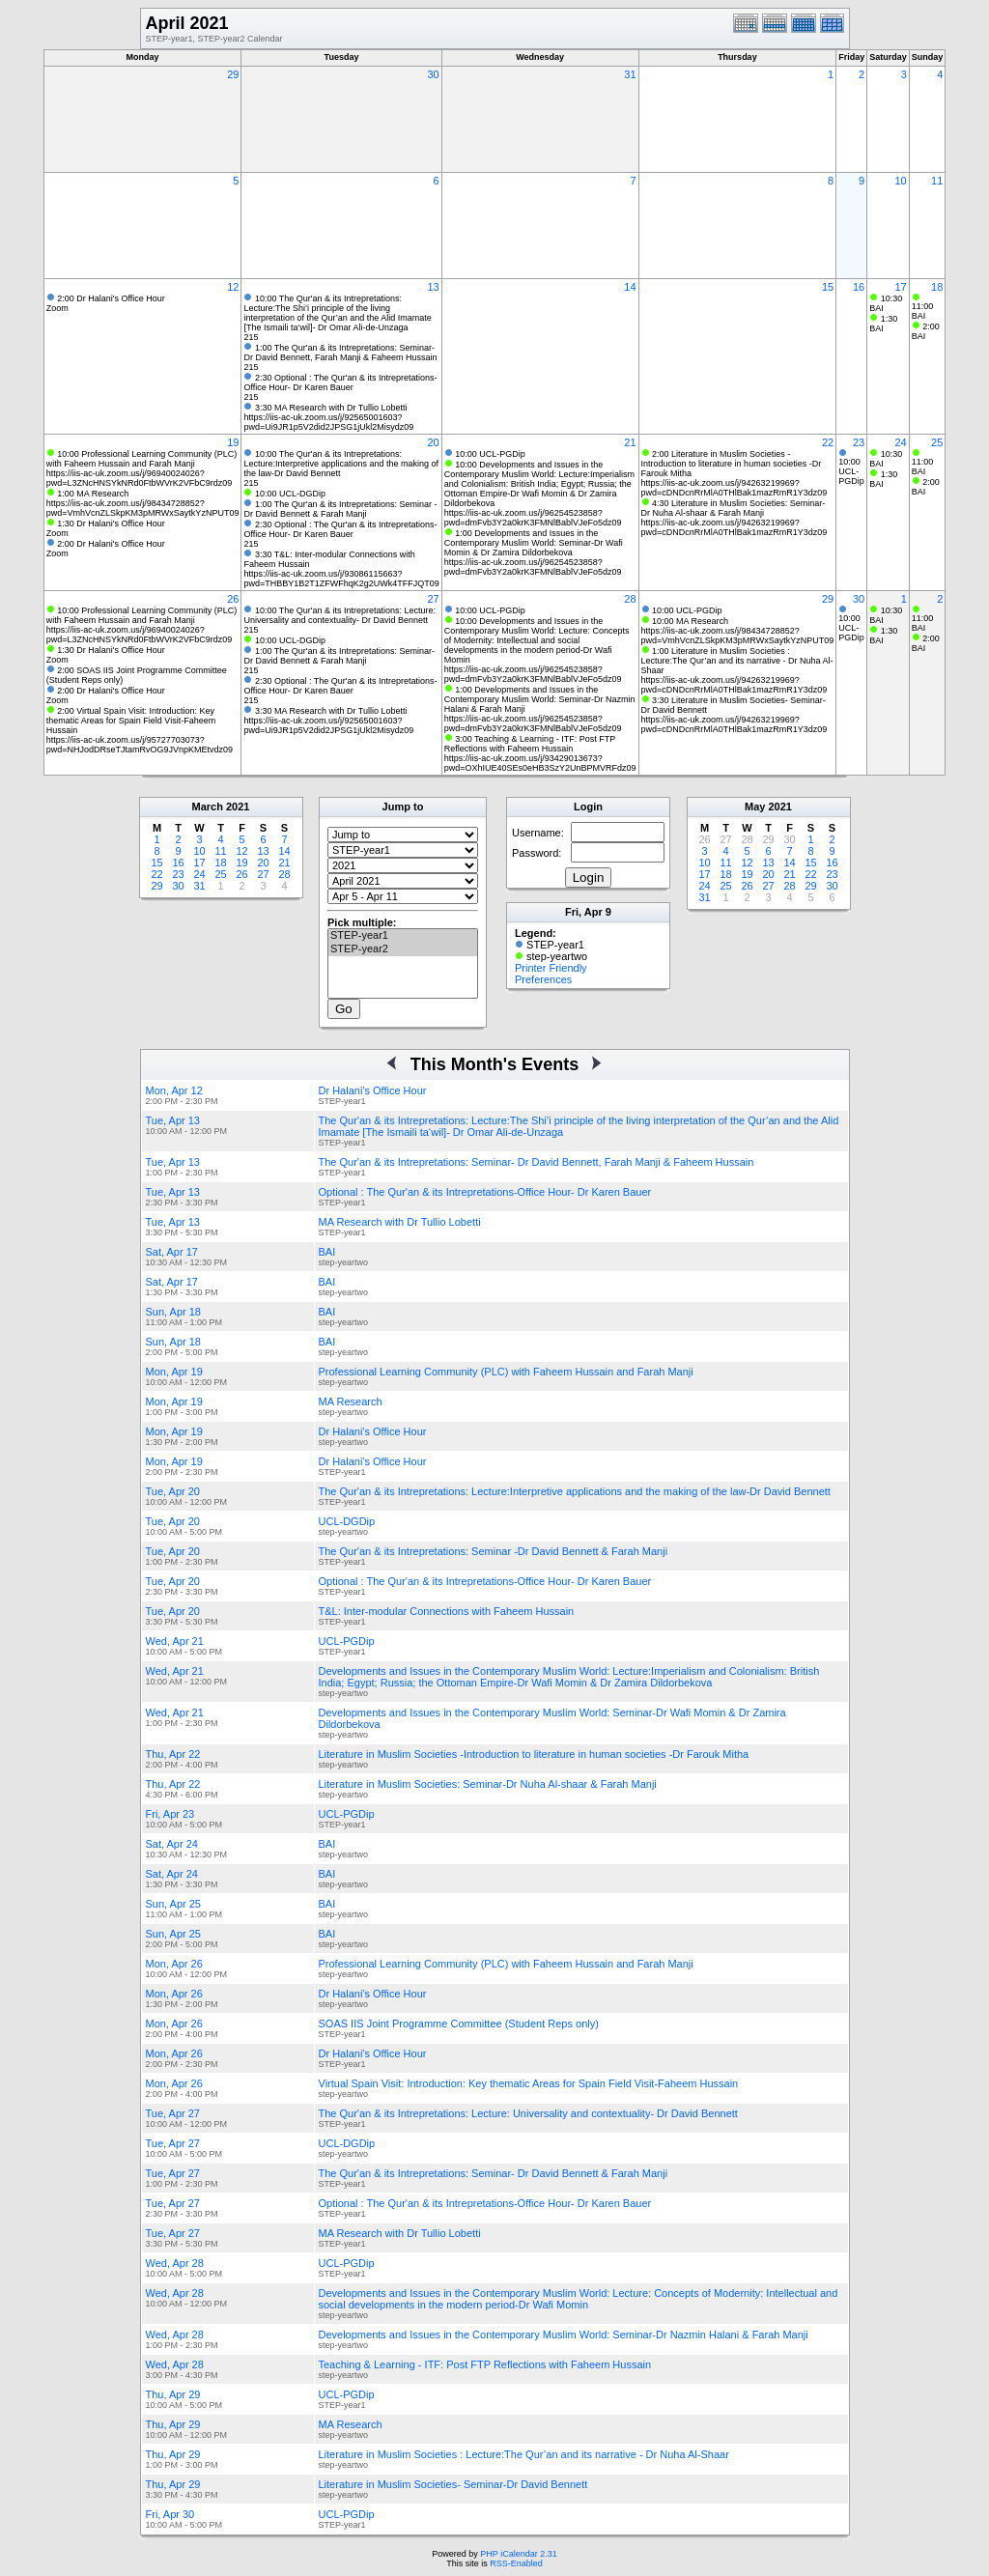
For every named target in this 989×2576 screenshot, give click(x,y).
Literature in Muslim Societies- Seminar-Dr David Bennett (453, 2484)
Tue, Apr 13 (173, 1120)
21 (630, 442)
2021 (237, 806)
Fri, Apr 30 (170, 2514)
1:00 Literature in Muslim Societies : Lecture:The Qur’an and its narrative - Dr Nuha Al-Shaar (737, 660)
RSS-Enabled (516, 2563)
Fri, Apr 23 (170, 1814)
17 (901, 287)
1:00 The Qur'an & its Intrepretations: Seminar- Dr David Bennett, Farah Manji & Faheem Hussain (340, 352)
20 (432, 442)
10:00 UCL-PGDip (490, 454)
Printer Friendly (551, 968)
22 (828, 442)
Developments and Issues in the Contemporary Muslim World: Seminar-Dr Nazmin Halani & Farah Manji (563, 2334)
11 (937, 180)
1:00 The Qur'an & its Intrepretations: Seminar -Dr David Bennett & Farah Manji (340, 509)
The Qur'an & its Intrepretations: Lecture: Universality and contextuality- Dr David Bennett (528, 2113)
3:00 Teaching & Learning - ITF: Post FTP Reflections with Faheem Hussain (529, 743)
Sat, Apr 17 (172, 1252)
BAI (327, 1252)
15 (828, 287)
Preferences (543, 979)
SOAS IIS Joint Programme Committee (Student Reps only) (459, 2023)
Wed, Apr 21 (175, 1641)
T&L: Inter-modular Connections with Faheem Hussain (447, 1611)
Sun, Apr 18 (174, 1311)
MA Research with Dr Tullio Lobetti (400, 1222)
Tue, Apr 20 (173, 1491)
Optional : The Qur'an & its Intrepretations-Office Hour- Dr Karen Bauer (485, 1192)
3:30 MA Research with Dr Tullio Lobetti (331, 407)
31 (630, 74)
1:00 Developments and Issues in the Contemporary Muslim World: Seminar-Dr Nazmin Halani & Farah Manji (540, 699)
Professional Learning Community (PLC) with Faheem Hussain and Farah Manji (506, 1371)
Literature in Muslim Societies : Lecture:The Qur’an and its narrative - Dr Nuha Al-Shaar (524, 2454)
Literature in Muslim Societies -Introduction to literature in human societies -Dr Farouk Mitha (534, 1754)
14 (630, 287)
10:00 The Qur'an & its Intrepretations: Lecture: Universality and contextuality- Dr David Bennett (339, 615)
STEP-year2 (402, 949)
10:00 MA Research (690, 621)
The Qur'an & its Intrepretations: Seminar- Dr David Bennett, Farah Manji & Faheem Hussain (536, 1162)
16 (858, 287)
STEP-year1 (402, 936)
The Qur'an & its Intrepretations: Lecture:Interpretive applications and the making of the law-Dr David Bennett (575, 1491)
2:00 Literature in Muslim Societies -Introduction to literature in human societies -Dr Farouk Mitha (731, 463)
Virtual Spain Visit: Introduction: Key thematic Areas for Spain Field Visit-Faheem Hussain (529, 2083)
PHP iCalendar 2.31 (518, 2554)
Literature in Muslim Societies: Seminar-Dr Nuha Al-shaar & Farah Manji (488, 1784)
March (207, 806)
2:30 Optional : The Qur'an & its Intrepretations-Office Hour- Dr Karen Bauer (340, 382)
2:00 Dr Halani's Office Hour (111, 298)
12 (233, 287)
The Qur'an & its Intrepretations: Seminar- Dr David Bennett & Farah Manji (493, 2173)
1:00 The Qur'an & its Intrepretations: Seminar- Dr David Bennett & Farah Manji (339, 655)
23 (858, 442)
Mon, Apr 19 (174, 1371)
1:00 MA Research (92, 493)
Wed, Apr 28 (175, 2263)
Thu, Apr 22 (173, 1754)
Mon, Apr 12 (174, 1090)
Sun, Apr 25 (174, 1904)
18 (937, 287)
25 (937, 442)
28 (630, 599)
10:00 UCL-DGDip (290, 493)
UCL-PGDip (347, 1641)
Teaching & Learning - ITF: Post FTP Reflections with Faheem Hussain (485, 2364)
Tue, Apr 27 (173, 2113)
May (755, 806)
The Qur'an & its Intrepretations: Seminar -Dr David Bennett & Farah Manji (493, 1551)
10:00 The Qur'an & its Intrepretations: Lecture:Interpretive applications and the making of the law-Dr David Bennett (340, 463)
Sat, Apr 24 (172, 1844)
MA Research (350, 1401)
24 (901, 442)
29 (233, 74)
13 (432, 287)
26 (233, 599)
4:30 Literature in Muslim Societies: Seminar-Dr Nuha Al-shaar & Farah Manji (733, 508)
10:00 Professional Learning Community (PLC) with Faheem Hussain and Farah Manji (142, 458)
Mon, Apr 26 (174, 1963)
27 (432, 599)
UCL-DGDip (347, 1521)
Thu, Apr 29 (173, 2394)
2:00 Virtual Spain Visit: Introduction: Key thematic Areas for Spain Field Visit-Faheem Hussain (130, 720)
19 (233, 442)
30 (432, 74)
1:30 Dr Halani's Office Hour (111, 523)
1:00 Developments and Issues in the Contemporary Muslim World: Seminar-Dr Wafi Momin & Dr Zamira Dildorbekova (533, 542)
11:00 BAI (923, 311)
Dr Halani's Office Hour (373, 1090)
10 (901, 180)
